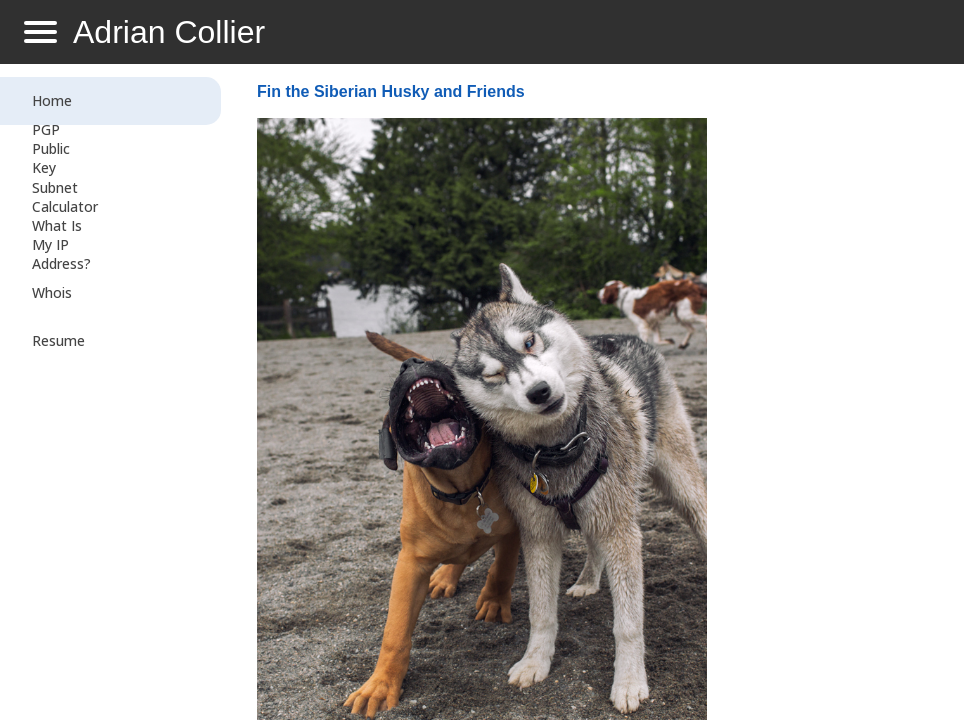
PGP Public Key (51, 148)
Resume (58, 340)
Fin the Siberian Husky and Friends (391, 91)
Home (52, 100)
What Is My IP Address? (61, 244)
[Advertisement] (828, 396)
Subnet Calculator (65, 197)
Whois (52, 292)
